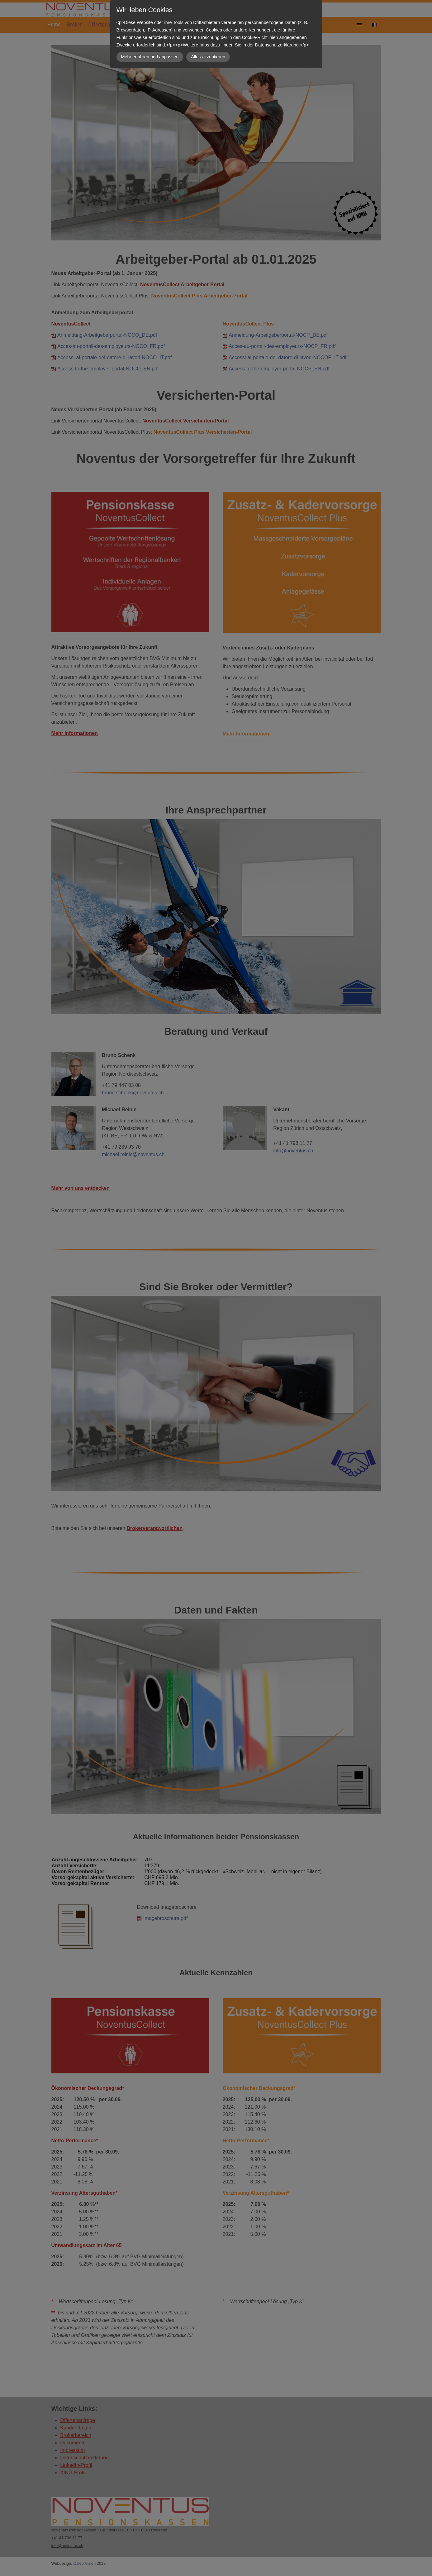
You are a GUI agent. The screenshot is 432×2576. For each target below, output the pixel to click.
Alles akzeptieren (208, 56)
